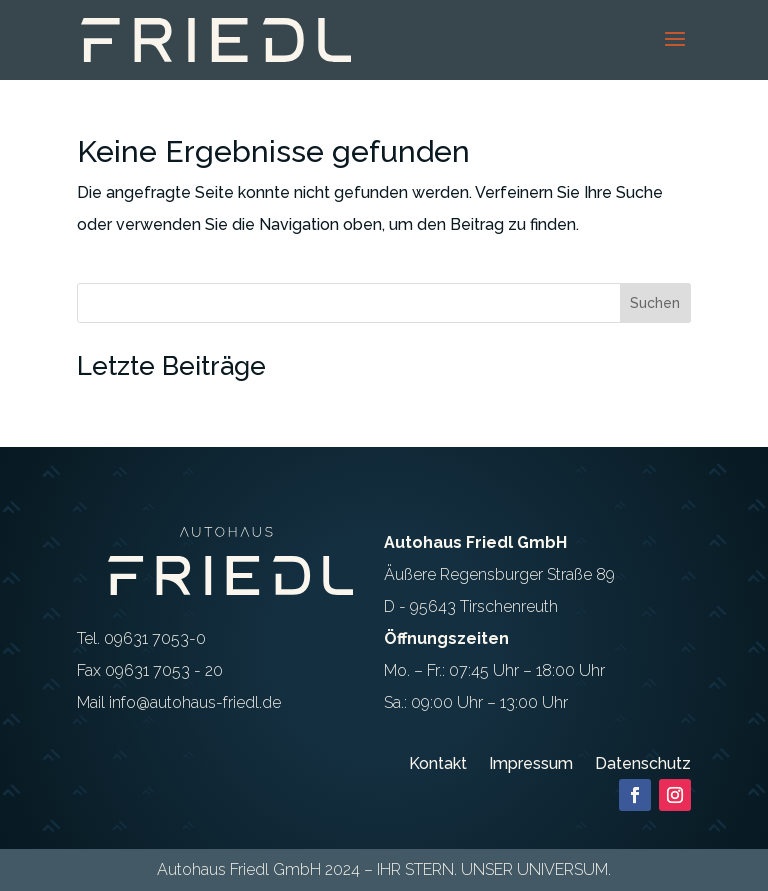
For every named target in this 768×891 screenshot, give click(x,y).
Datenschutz (643, 765)
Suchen (655, 303)
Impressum (531, 765)
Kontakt (438, 765)
